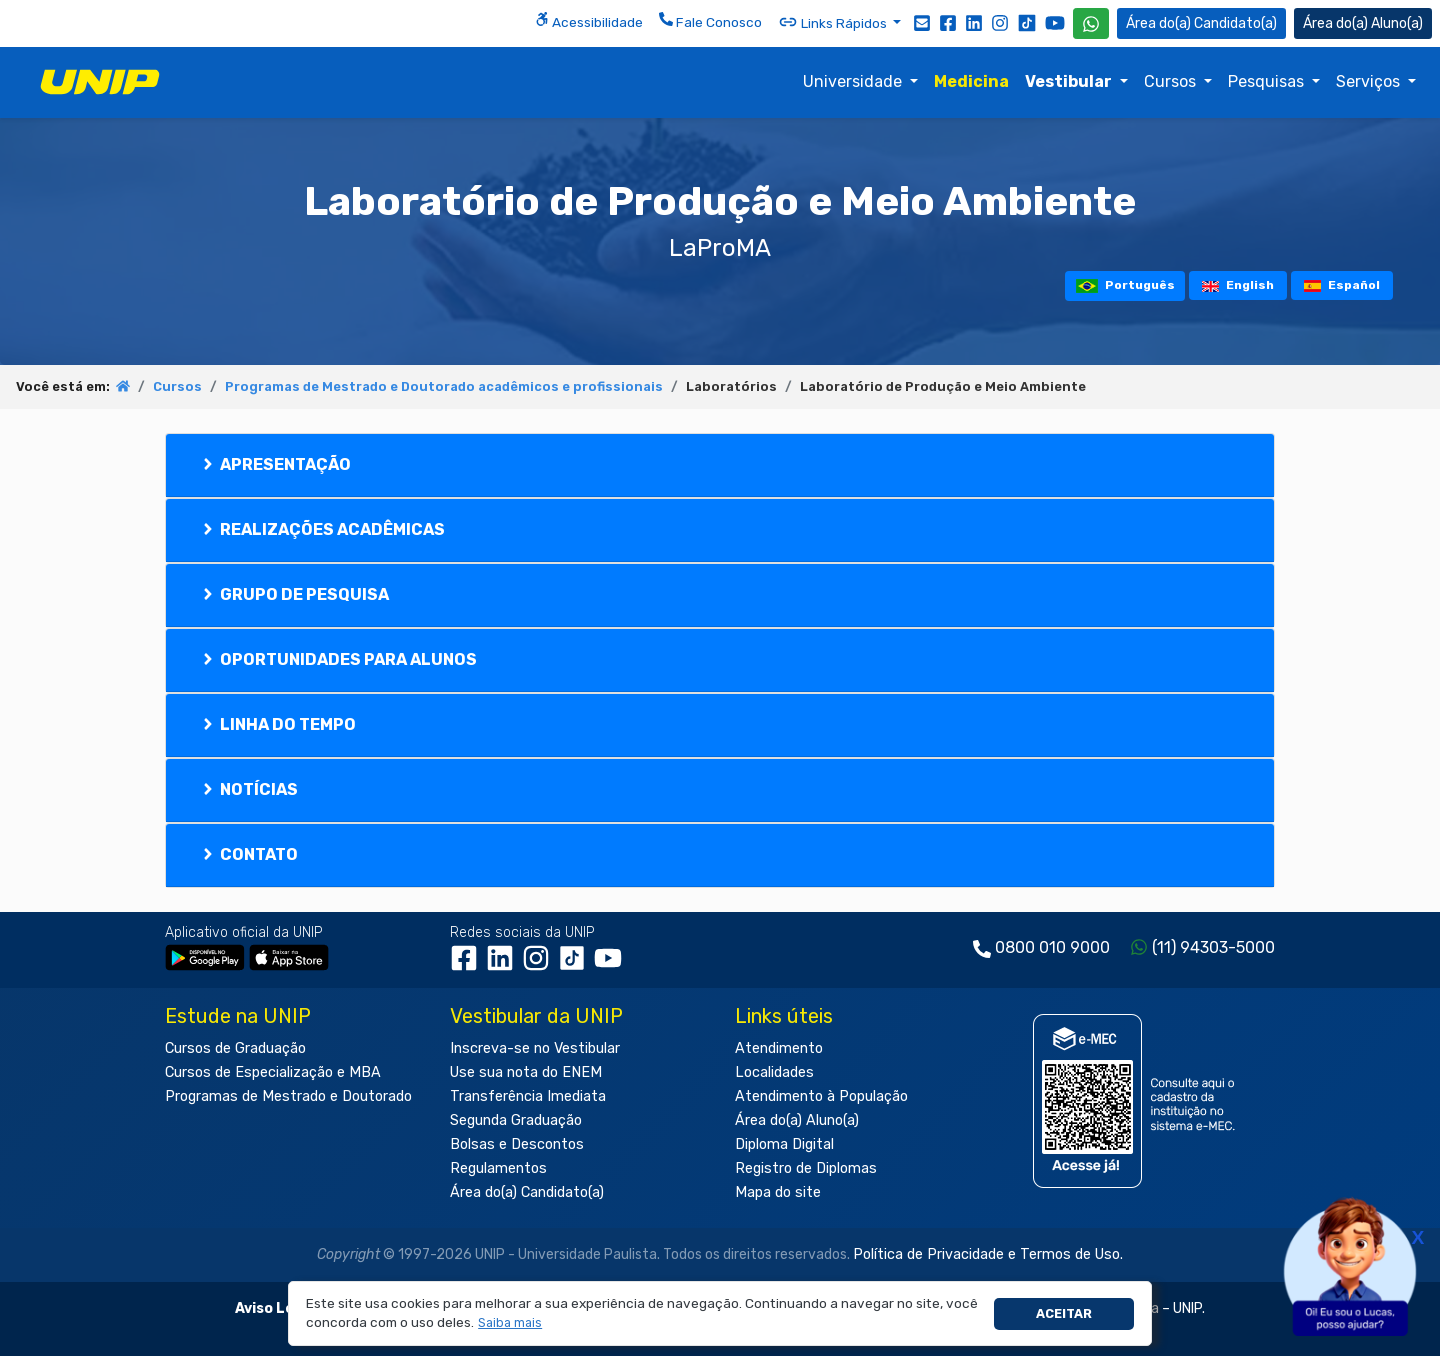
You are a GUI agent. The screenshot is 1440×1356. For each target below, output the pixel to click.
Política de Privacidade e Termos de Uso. (988, 1254)
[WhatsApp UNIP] (1091, 23)
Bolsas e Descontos (517, 1144)
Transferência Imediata (528, 1096)
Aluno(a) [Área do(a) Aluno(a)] (1363, 23)
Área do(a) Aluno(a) (797, 1120)
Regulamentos (498, 1168)
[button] (510, 1323)
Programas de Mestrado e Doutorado (288, 1096)
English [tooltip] (1238, 285)
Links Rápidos (834, 22)
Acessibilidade (589, 21)
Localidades (774, 1072)
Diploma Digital (784, 1144)
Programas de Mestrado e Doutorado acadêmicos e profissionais (444, 386)
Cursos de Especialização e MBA (273, 1072)
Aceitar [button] (1064, 1313)
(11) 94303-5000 (1213, 947)
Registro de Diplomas (806, 1168)
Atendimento (779, 1048)
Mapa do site (778, 1192)
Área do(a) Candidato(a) (527, 1192)
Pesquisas (1268, 81)
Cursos (1172, 81)
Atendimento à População (821, 1096)
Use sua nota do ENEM (526, 1072)
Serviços (1370, 81)
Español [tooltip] (1342, 285)
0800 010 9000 (1052, 947)
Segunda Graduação (516, 1120)
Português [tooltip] (1125, 285)
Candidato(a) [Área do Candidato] (1201, 23)
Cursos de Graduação (235, 1048)
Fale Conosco (710, 21)
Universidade (854, 81)
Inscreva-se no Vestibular (535, 1048)
